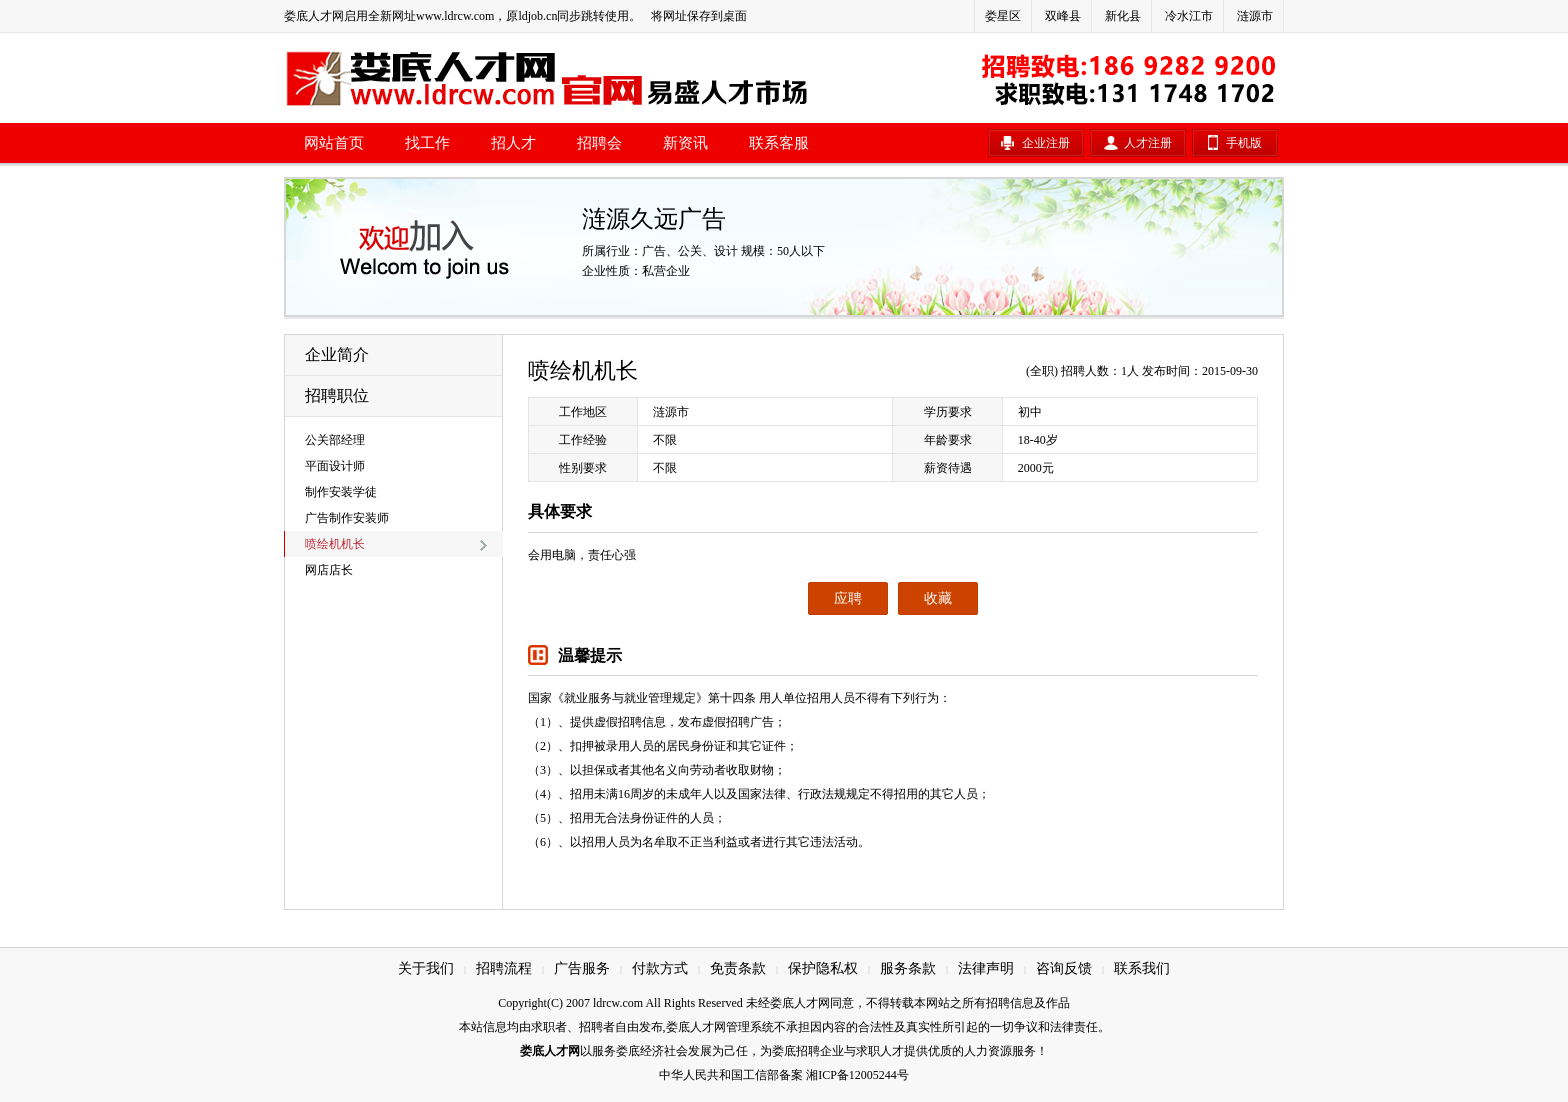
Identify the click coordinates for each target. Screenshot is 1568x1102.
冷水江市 (1189, 16)
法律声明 (986, 968)
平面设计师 (335, 466)
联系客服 (779, 143)
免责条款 (738, 968)
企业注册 (1046, 143)
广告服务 (582, 968)
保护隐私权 (823, 968)
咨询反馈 (1064, 968)
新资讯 (685, 143)
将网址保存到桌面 (699, 16)
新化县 (1123, 16)
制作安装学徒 (341, 492)
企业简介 (337, 354)
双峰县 (1063, 16)
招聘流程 (504, 968)
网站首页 (334, 143)
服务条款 (908, 968)
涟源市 (1255, 16)
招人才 (513, 143)
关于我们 (426, 968)
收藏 (938, 598)
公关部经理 (335, 440)
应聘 (848, 598)
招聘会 (599, 143)
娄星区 (1003, 16)
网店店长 (329, 570)
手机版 (1244, 143)
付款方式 (660, 968)
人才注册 (1148, 143)
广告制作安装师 (347, 518)
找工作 (427, 143)
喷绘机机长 (335, 544)
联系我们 (1142, 968)
